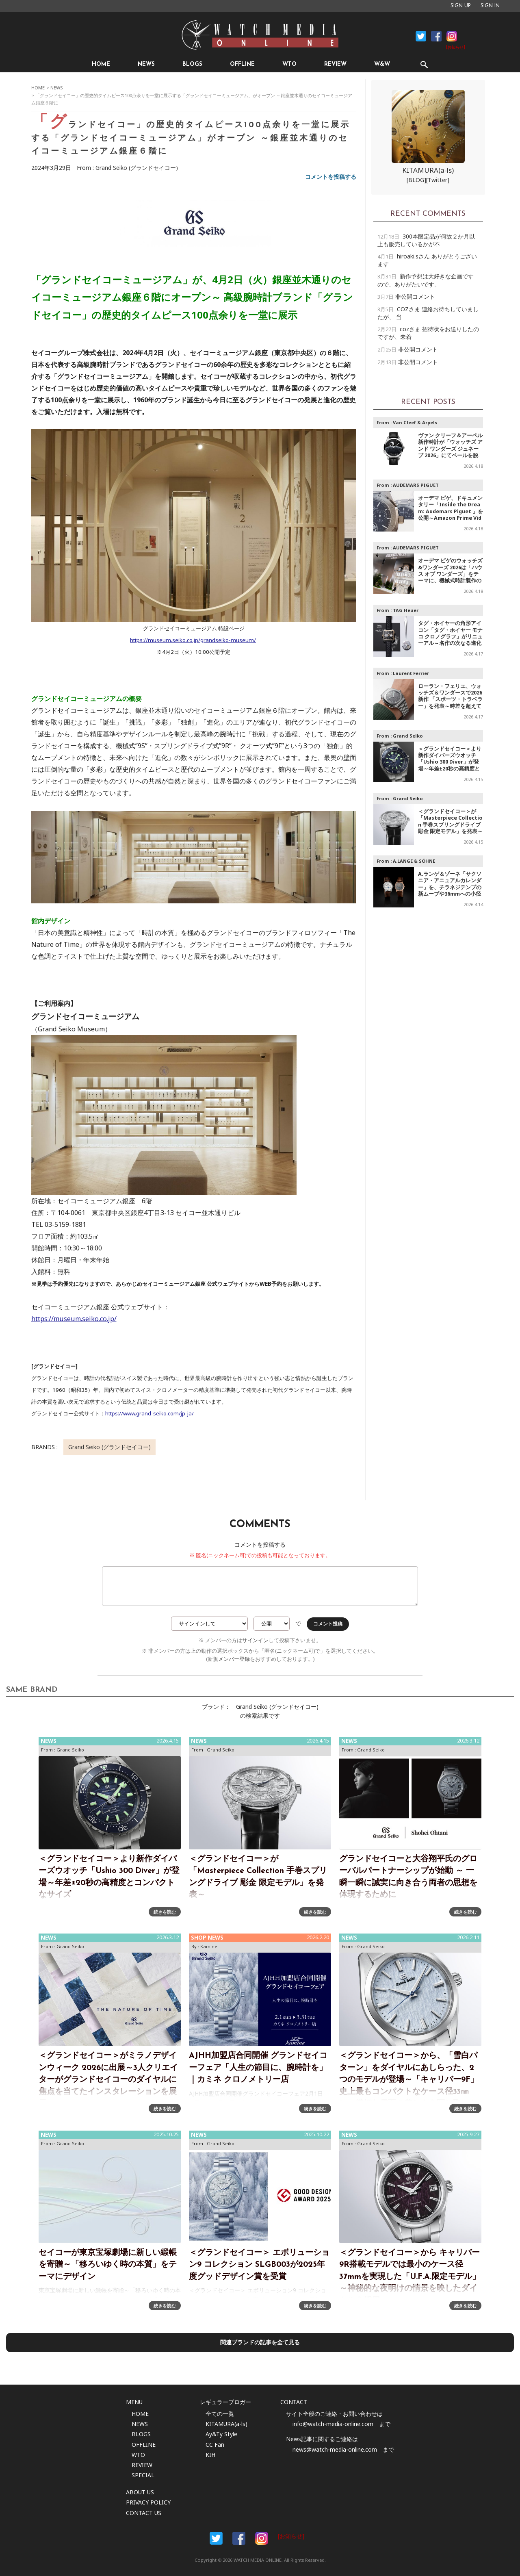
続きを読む (165, 1912)
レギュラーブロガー (225, 2402)
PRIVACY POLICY (148, 2502)
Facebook (421, 36)
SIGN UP (461, 6)
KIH (210, 2455)
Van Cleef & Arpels (415, 422)
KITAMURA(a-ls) (428, 170)
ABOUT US (140, 2492)
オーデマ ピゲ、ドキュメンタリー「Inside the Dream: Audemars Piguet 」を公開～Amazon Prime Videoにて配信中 (450, 511)
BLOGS (192, 64)
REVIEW (335, 64)
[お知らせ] (455, 48)
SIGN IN (490, 6)
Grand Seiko (408, 736)
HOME (101, 64)
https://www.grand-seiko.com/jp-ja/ (149, 1413)
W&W (382, 64)
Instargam (261, 2538)
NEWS (146, 64)
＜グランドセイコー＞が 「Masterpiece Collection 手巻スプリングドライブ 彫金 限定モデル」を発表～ (450, 821)
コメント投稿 (327, 1624)
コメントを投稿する (330, 176)
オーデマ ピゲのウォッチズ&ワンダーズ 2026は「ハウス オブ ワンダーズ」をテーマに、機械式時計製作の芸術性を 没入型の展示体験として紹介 (450, 577)
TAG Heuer (405, 610)
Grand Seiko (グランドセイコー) (136, 167)
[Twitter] (437, 180)
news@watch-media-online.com (334, 2449)
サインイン (255, 1640)
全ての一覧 (220, 2414)
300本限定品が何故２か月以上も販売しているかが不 (426, 240)
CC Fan (215, 2444)
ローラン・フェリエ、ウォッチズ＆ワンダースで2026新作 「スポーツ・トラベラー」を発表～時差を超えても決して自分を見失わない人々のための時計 (450, 703)
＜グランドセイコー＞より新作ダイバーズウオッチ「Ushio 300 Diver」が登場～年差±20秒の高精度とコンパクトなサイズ (449, 762)
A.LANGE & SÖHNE (414, 861)
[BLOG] (416, 180)
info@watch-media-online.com (332, 2424)
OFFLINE (242, 64)
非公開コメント (415, 296)
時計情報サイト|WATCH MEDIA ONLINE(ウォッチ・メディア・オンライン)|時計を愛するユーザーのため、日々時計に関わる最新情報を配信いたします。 (260, 35)
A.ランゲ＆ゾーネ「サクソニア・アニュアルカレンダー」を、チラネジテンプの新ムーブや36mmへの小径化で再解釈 (449, 887)
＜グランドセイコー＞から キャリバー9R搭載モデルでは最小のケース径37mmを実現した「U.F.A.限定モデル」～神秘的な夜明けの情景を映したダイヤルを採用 (409, 2277)
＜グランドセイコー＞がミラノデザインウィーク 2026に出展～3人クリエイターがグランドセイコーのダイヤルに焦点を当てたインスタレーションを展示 (108, 2080)
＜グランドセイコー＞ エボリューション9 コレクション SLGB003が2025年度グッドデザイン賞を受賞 (259, 2265)
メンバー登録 (234, 1659)
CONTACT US (143, 2513)
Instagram (451, 36)
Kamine (208, 1946)
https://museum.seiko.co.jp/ (74, 1318)
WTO (289, 64)
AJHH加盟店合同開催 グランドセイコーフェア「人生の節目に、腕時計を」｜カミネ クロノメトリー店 (258, 2068)
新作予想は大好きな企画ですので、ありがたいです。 (425, 280)
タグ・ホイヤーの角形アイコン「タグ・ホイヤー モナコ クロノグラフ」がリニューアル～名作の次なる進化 (450, 633)
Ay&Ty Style (221, 2434)
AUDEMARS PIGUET (416, 485)
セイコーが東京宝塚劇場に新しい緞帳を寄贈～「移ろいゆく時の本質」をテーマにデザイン (108, 2265)
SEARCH (424, 64)
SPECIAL (143, 2475)
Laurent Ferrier (411, 673)
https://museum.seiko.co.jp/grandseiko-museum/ (193, 640)
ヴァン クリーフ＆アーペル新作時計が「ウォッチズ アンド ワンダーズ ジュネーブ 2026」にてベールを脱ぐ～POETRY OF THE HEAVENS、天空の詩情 (450, 452)
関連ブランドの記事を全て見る (260, 2342)
